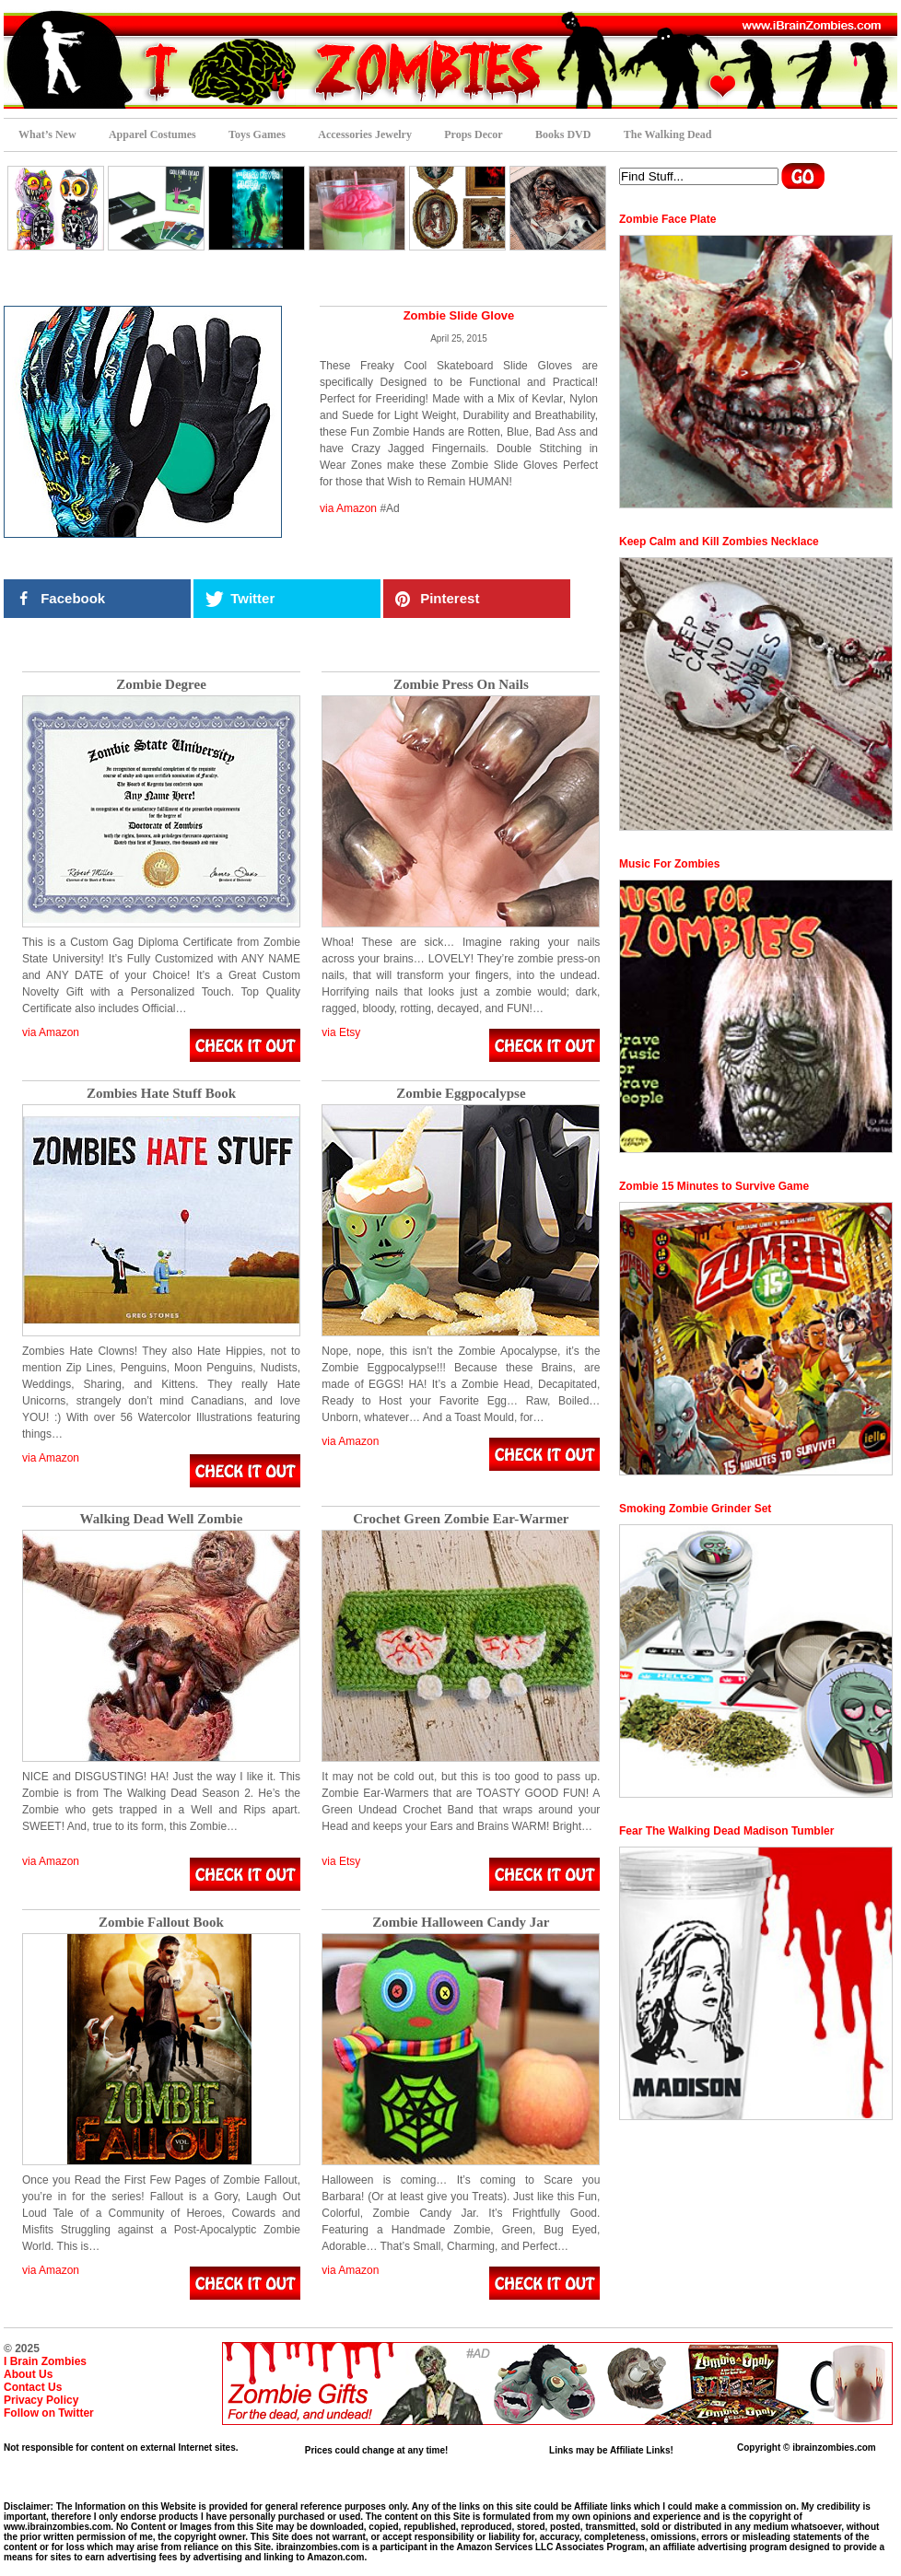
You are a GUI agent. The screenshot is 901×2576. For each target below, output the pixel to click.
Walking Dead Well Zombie (161, 1519)
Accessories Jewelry (365, 134)
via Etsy (341, 1032)
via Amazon (348, 508)
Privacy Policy (41, 2400)
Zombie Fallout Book (161, 1922)
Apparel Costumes (152, 134)
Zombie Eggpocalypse (460, 1094)
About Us (28, 2374)
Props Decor (473, 134)
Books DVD (563, 134)
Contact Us (33, 2387)
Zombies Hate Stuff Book (161, 1094)
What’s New (47, 134)
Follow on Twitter (49, 2413)
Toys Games (257, 134)
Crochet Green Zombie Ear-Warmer (460, 1519)
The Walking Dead (668, 134)
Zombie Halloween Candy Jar (460, 1922)
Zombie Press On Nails (461, 685)
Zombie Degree (161, 685)
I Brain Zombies (45, 2361)
